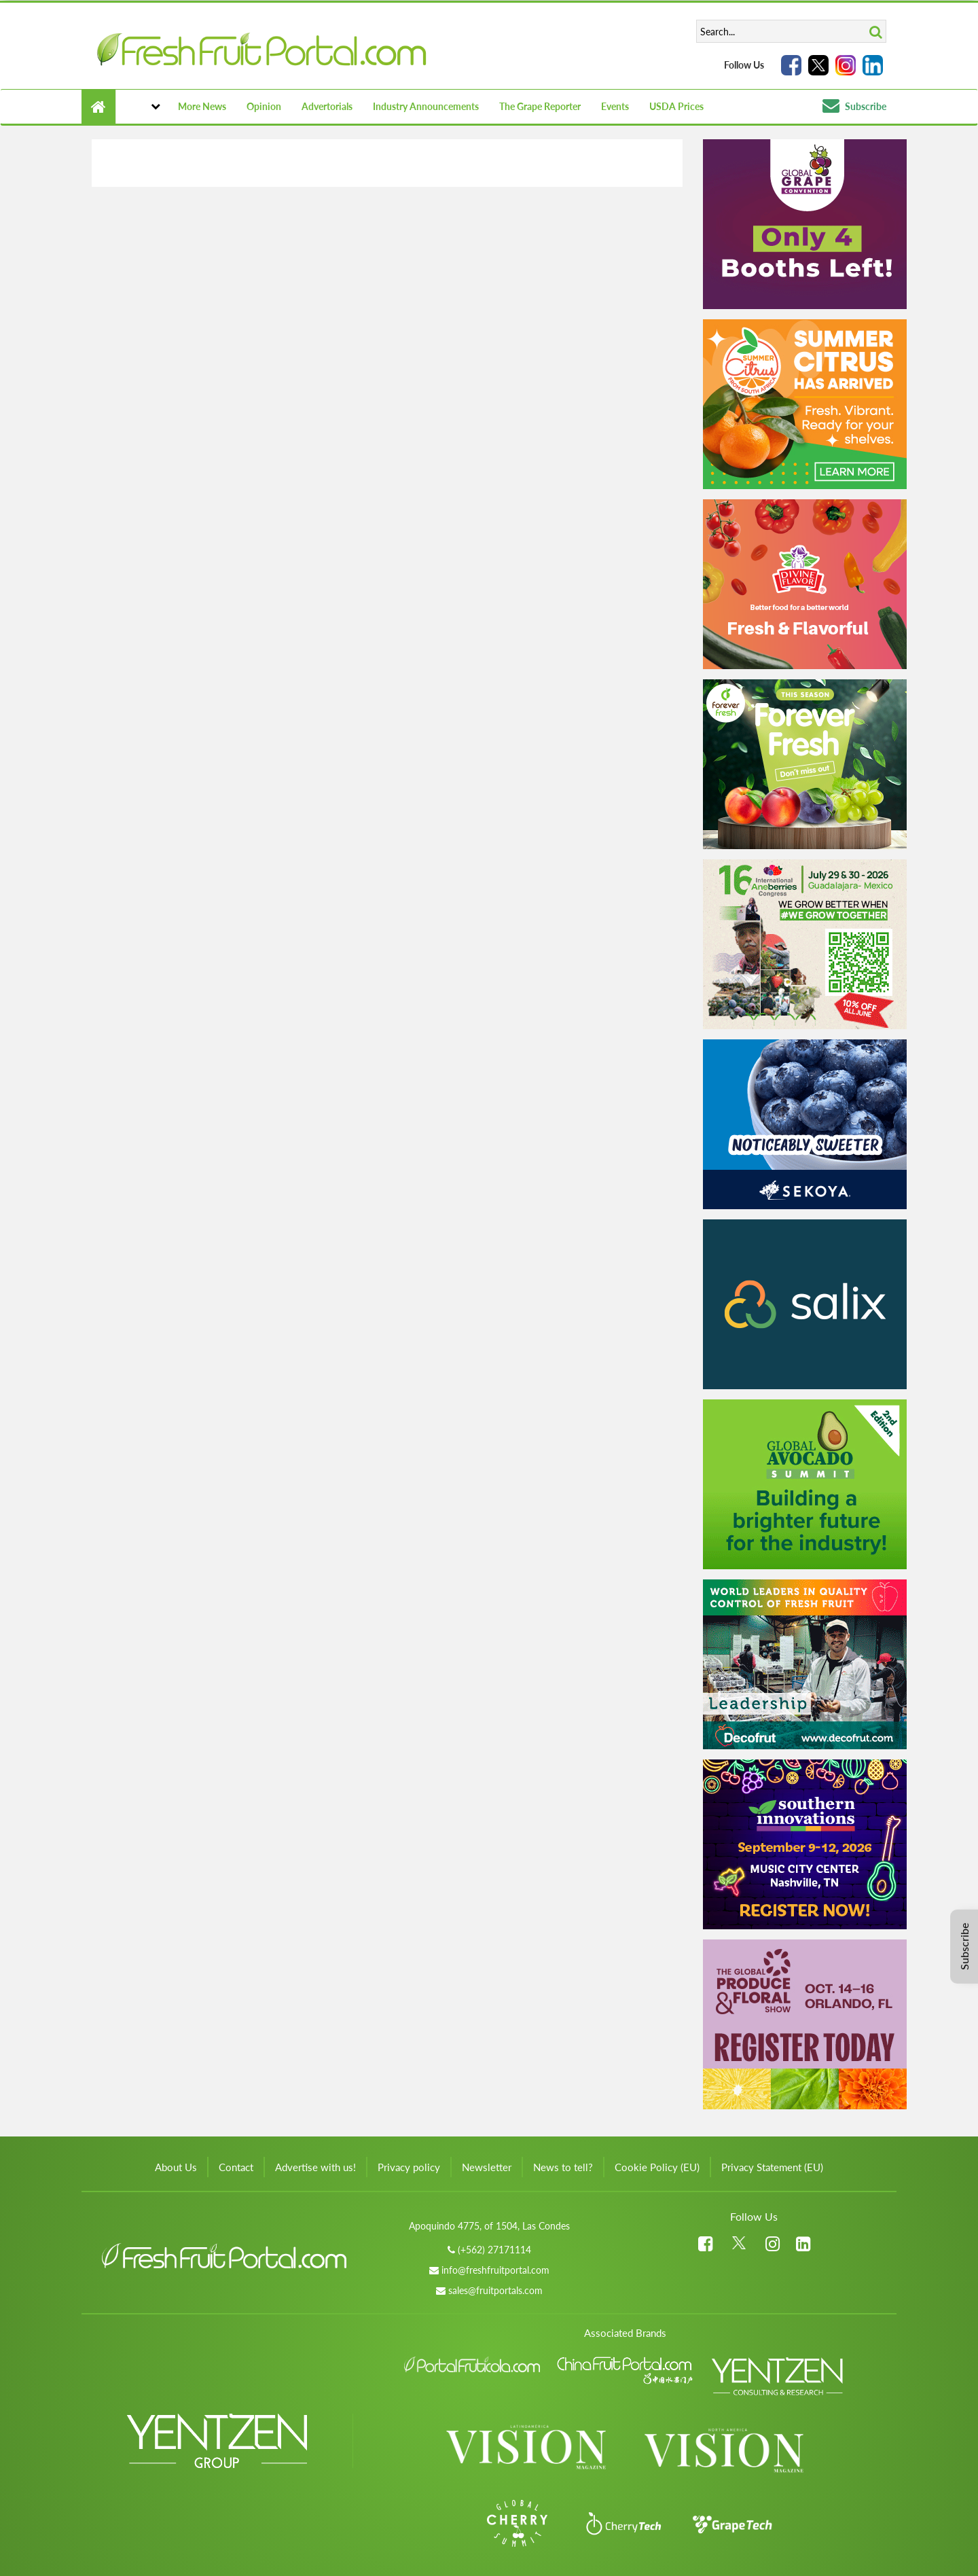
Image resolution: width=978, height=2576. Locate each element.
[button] (141, 107)
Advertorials (327, 106)
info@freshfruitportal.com (495, 2270)
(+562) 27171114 (494, 2249)
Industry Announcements (426, 106)
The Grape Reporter (540, 106)
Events (615, 106)
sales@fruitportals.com (495, 2290)
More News (202, 106)
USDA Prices (676, 106)
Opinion (264, 106)
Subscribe (854, 106)
